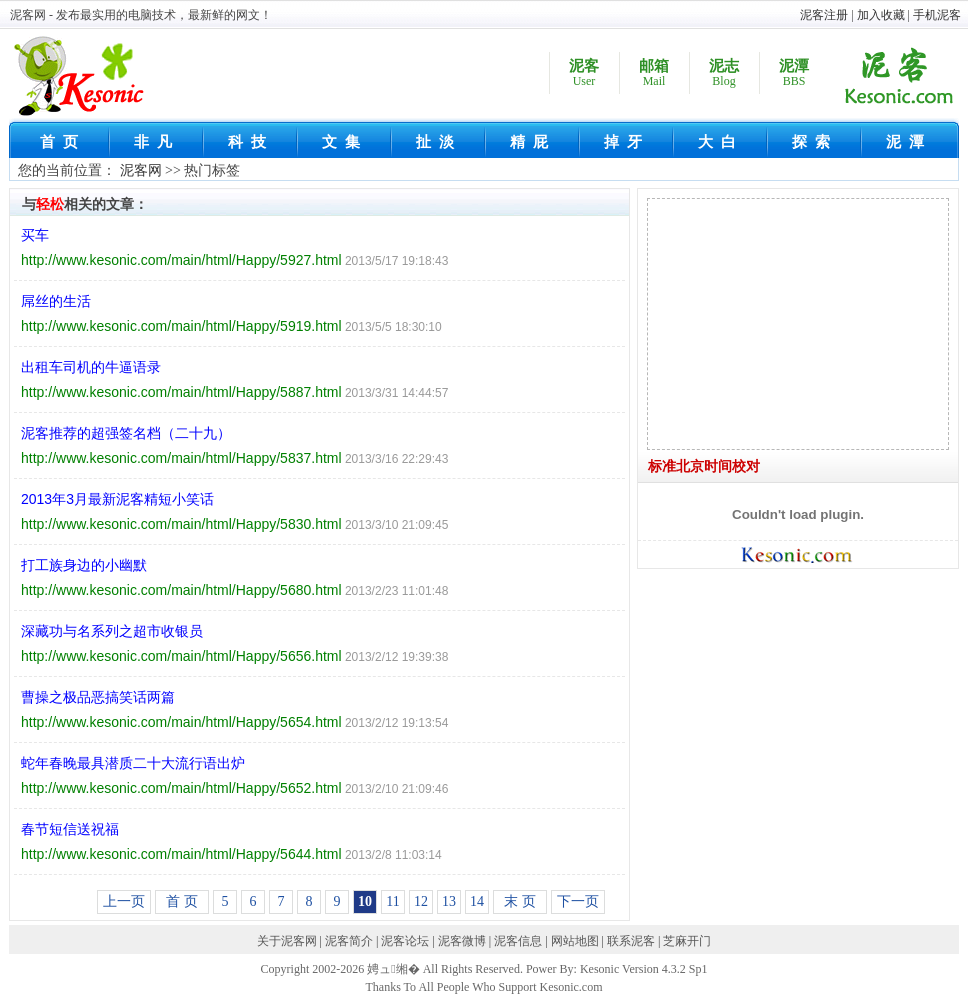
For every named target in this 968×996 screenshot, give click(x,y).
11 (392, 901)
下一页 (578, 901)
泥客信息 (518, 941)
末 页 (520, 901)
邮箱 (654, 73)
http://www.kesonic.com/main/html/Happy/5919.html (181, 326)
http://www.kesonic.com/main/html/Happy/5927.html (181, 260)
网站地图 (575, 941)
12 (421, 901)
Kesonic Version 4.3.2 (633, 969)
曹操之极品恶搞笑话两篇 (98, 697)
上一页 (124, 901)
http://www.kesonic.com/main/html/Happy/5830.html (181, 524)
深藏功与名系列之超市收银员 (112, 631)
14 (477, 901)
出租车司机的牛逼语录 (91, 367)
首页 (63, 142)
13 (449, 901)
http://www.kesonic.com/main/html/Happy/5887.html (181, 392)
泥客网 (141, 170)
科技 (251, 142)
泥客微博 (462, 941)
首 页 (182, 901)
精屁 (533, 142)
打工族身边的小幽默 (84, 565)
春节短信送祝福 (70, 829)
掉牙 (627, 142)
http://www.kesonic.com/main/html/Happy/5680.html (181, 590)
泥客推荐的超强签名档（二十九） (126, 433)
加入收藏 (881, 15)
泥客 (584, 73)
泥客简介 (349, 941)
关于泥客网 (287, 941)
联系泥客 (631, 941)
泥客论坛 (405, 941)
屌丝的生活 (56, 301)
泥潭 (794, 73)
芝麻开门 (687, 941)
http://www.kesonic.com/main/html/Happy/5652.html (181, 788)
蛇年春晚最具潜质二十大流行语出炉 (133, 763)
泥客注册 (824, 15)
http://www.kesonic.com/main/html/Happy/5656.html (181, 656)
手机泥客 (937, 15)
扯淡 (439, 142)
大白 (721, 142)
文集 (345, 142)
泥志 (724, 73)
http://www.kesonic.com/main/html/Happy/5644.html (181, 854)
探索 (815, 142)
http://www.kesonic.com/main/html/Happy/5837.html (181, 458)
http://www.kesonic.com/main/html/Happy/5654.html (181, 722)
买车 (35, 235)
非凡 (157, 142)
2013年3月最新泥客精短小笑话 (117, 499)
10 (365, 901)
